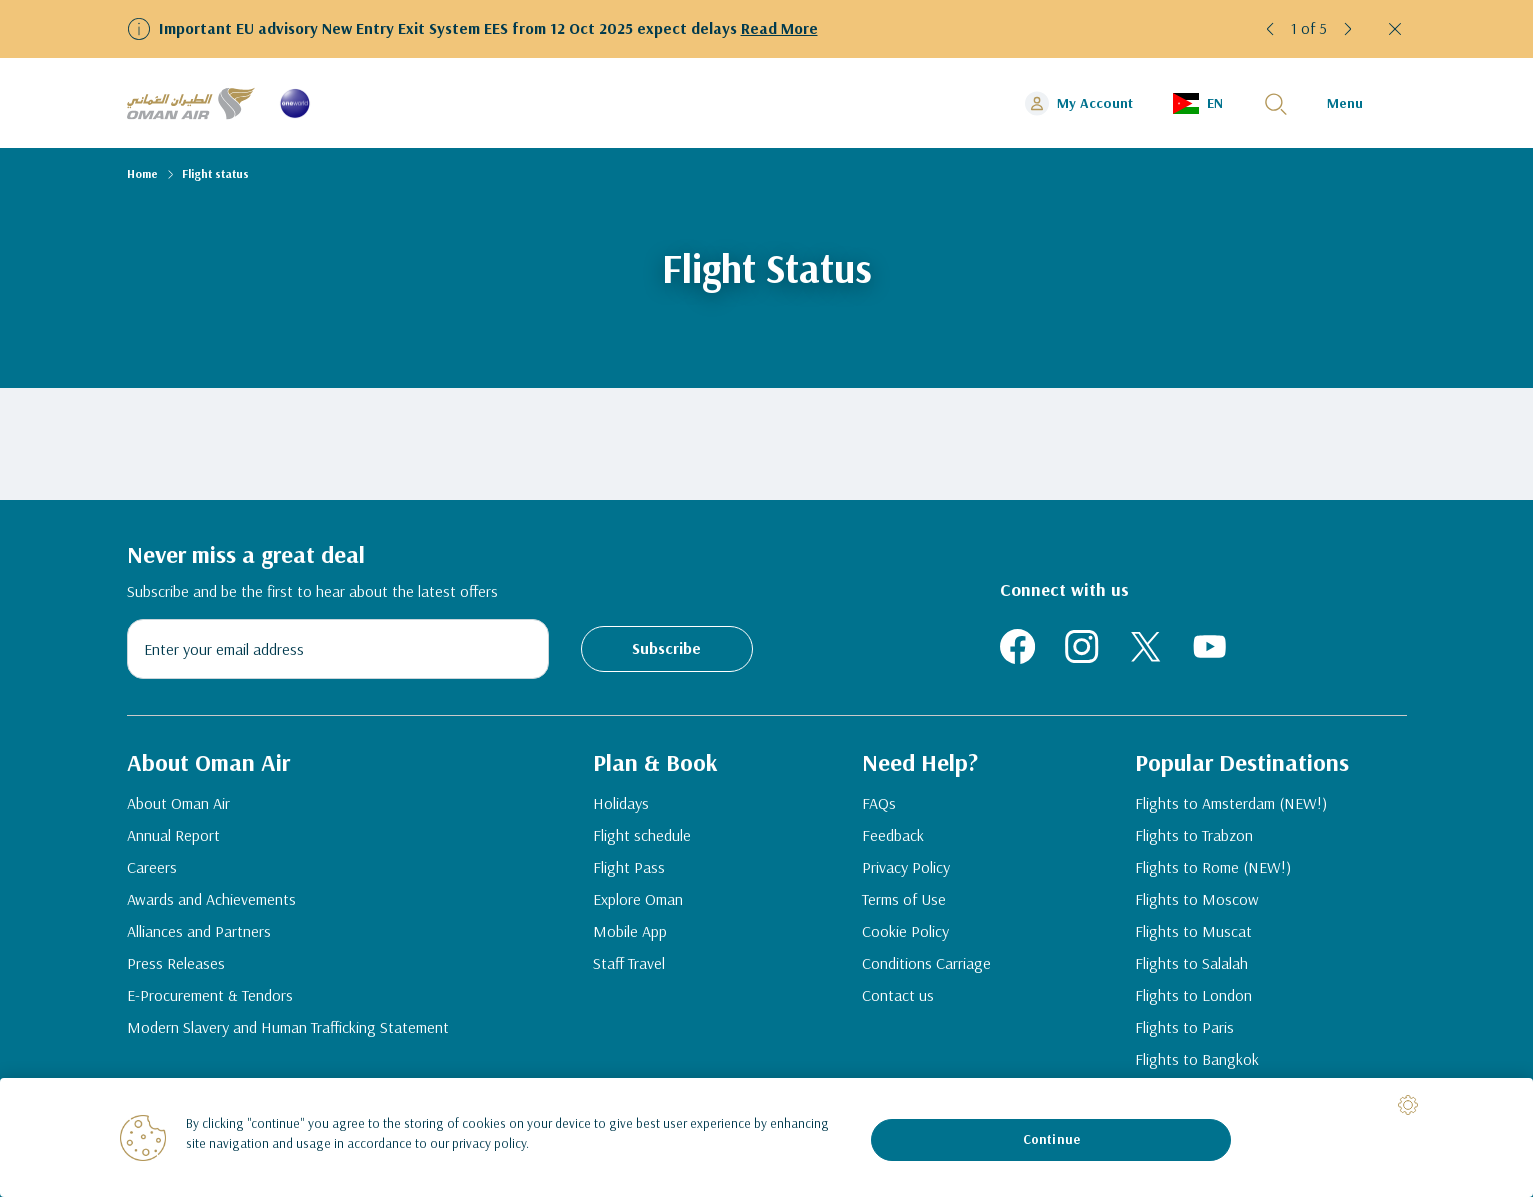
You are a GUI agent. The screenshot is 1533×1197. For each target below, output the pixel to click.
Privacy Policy (906, 867)
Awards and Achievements (211, 899)
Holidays (621, 803)
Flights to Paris (1184, 1027)
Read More (779, 28)
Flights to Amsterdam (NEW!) (1231, 803)
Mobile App (630, 931)
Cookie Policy (905, 931)
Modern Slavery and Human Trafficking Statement (288, 1027)
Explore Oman (638, 899)
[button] (1271, 29)
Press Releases (176, 963)
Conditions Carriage (926, 963)
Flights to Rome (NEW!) (1213, 867)
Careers (152, 867)
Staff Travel (629, 963)
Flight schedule (642, 835)
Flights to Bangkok (1197, 1059)
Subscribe (666, 648)
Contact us (898, 995)
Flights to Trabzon (1194, 835)
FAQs (879, 803)
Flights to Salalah (1191, 963)
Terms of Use (904, 899)
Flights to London (1193, 995)
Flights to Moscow (1197, 899)
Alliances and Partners (199, 931)
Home (142, 173)
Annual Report (173, 835)
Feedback (893, 835)
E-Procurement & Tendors (210, 995)
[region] (766, 1137)
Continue (1051, 1139)
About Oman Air (178, 803)
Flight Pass (629, 867)
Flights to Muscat (1193, 931)
